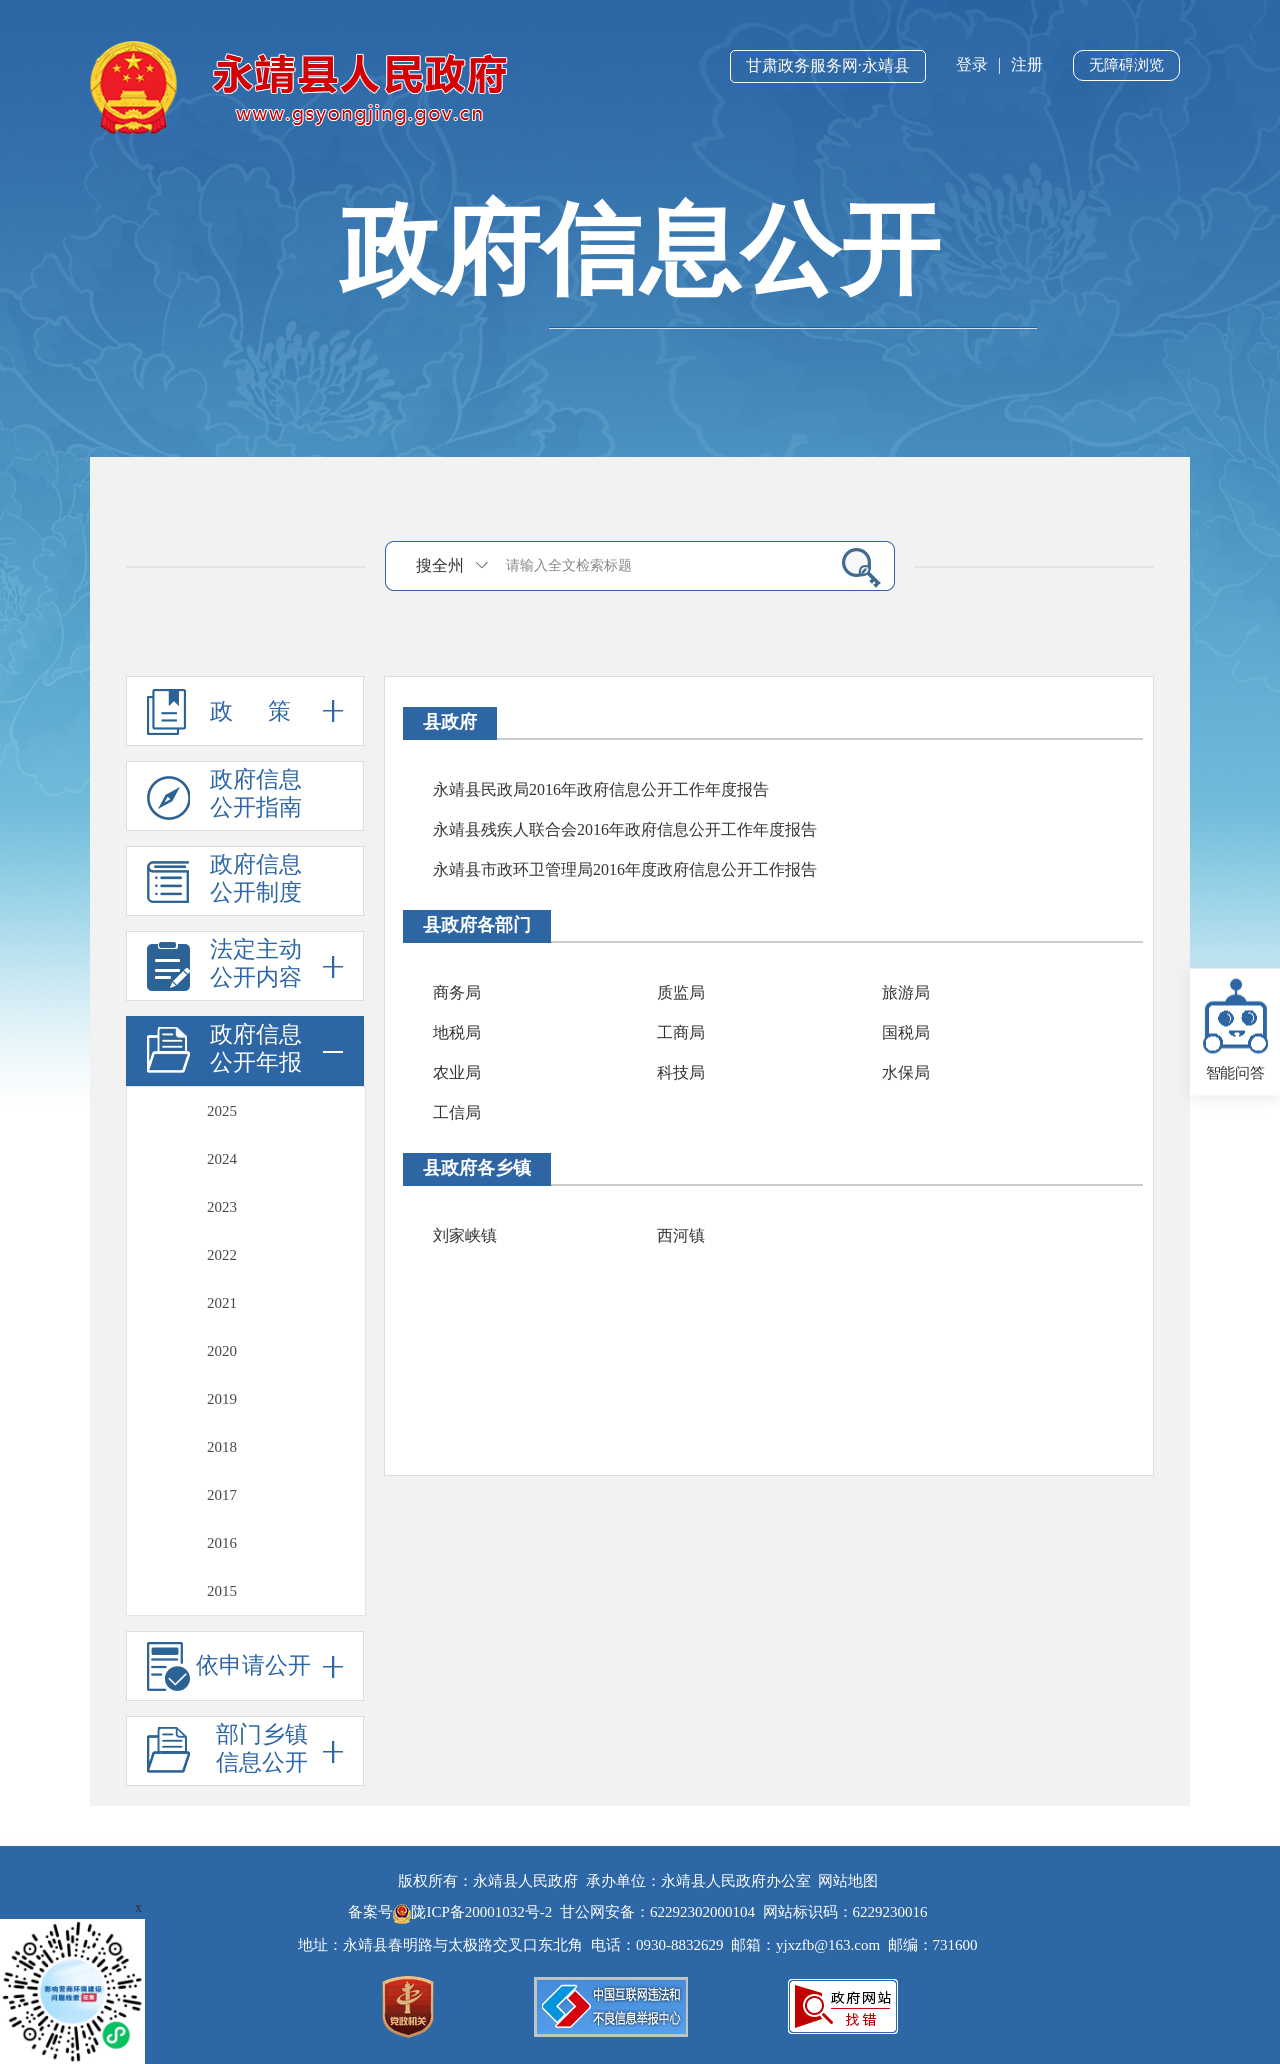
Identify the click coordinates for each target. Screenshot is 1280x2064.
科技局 (681, 1072)
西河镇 (681, 1235)
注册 (1027, 64)
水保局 (906, 1072)
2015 (222, 1591)
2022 (222, 1255)
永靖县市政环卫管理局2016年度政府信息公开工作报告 (625, 869)
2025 (222, 1111)
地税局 (457, 1032)
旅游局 (906, 992)
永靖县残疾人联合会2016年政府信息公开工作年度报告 (625, 829)
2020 (222, 1351)
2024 (222, 1159)
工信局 (457, 1112)
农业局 (457, 1072)
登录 (972, 64)
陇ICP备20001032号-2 (474, 1912)
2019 (222, 1399)
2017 (222, 1495)
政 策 (245, 711)
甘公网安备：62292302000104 (657, 1912)
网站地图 (848, 1881)
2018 (222, 1447)
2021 (222, 1303)
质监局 (681, 992)
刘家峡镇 (465, 1235)
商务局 (457, 992)
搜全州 (440, 565)
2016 (222, 1543)
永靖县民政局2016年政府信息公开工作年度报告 (601, 789)
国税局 (906, 1032)
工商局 (681, 1032)
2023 (222, 1207)
